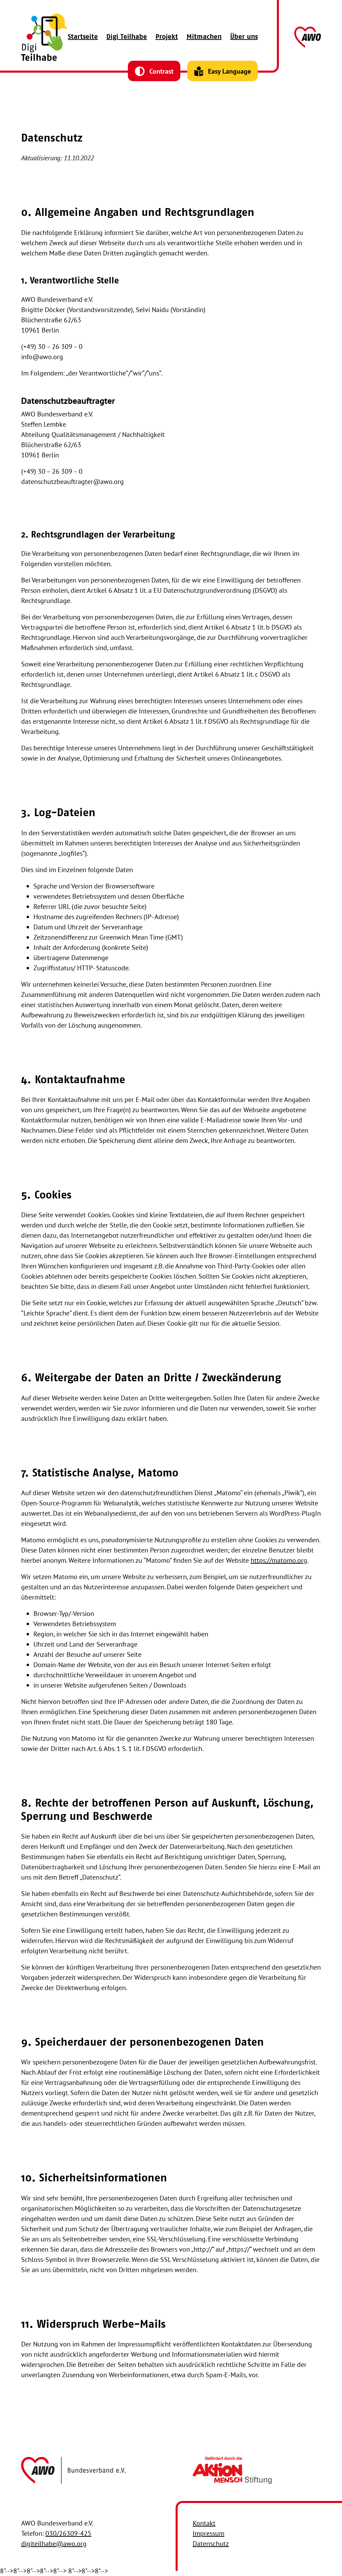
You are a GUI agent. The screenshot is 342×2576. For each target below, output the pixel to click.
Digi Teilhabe (126, 37)
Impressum (208, 2533)
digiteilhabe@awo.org (54, 2543)
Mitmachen (204, 37)
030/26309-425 (68, 2533)
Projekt (166, 37)
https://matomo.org (279, 1560)
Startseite (83, 37)
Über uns (244, 37)
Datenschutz (211, 2543)
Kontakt (204, 2523)
